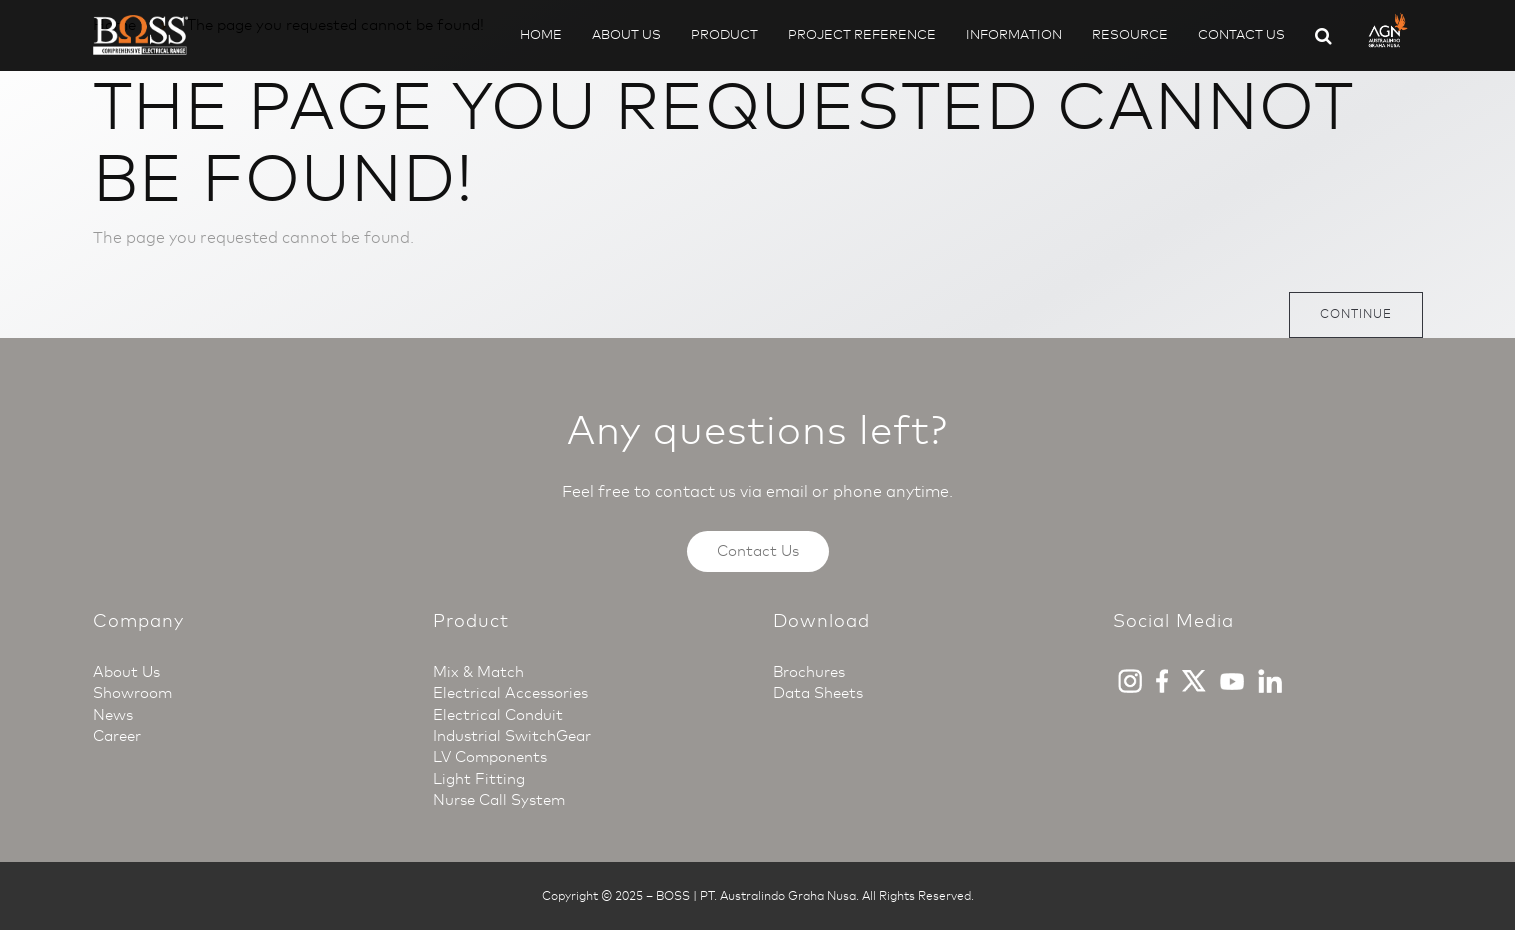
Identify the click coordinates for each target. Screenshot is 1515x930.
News (113, 715)
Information (1014, 34)
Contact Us (1241, 34)
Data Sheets (818, 693)
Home (541, 34)
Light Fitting (479, 779)
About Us (626, 34)
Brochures (809, 672)
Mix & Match (478, 672)
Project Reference (862, 34)
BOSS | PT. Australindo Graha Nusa (756, 896)
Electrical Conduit (498, 715)
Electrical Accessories (510, 693)
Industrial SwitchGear (512, 736)
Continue (1356, 314)
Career (117, 736)
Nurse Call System (499, 800)
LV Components (490, 757)
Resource (1130, 34)
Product (724, 34)
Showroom (132, 693)
